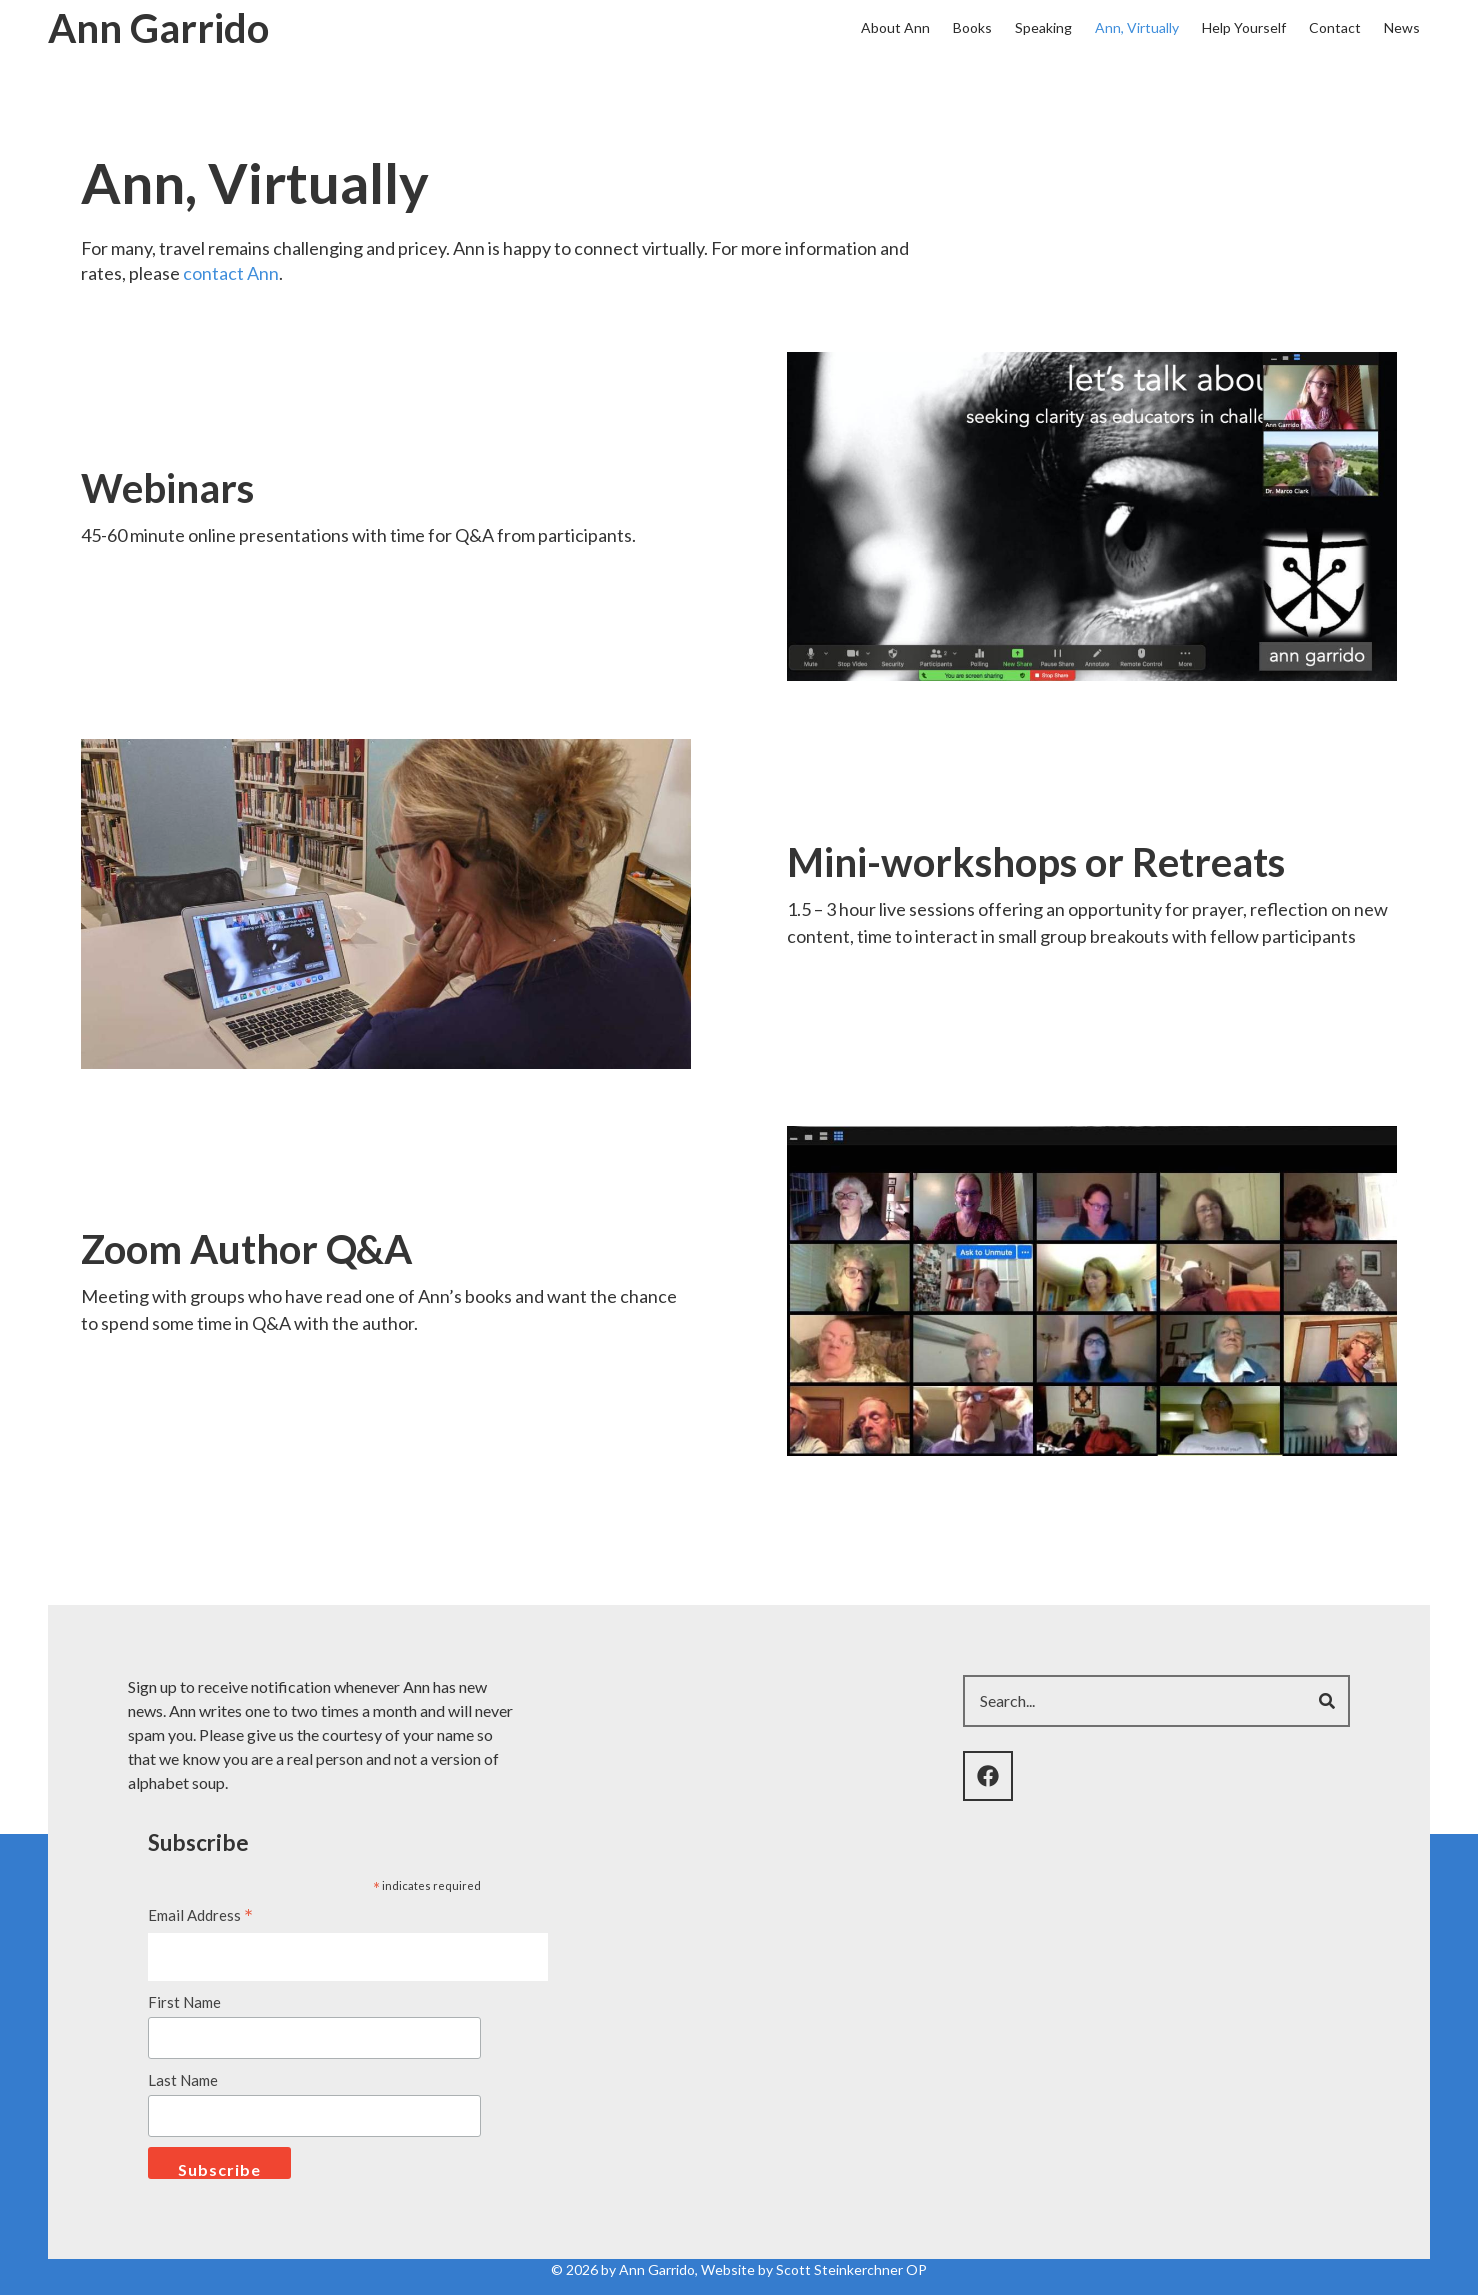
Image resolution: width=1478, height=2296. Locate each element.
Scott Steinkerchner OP (851, 2269)
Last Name (183, 2080)
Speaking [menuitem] (1043, 27)
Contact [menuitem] (1335, 27)
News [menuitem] (1402, 27)
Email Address (200, 1917)
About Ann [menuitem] (895, 27)
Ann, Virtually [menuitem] (1137, 27)
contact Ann (231, 273)
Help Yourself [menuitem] (1244, 27)
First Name (184, 2002)
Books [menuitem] (972, 27)
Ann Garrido (158, 28)
